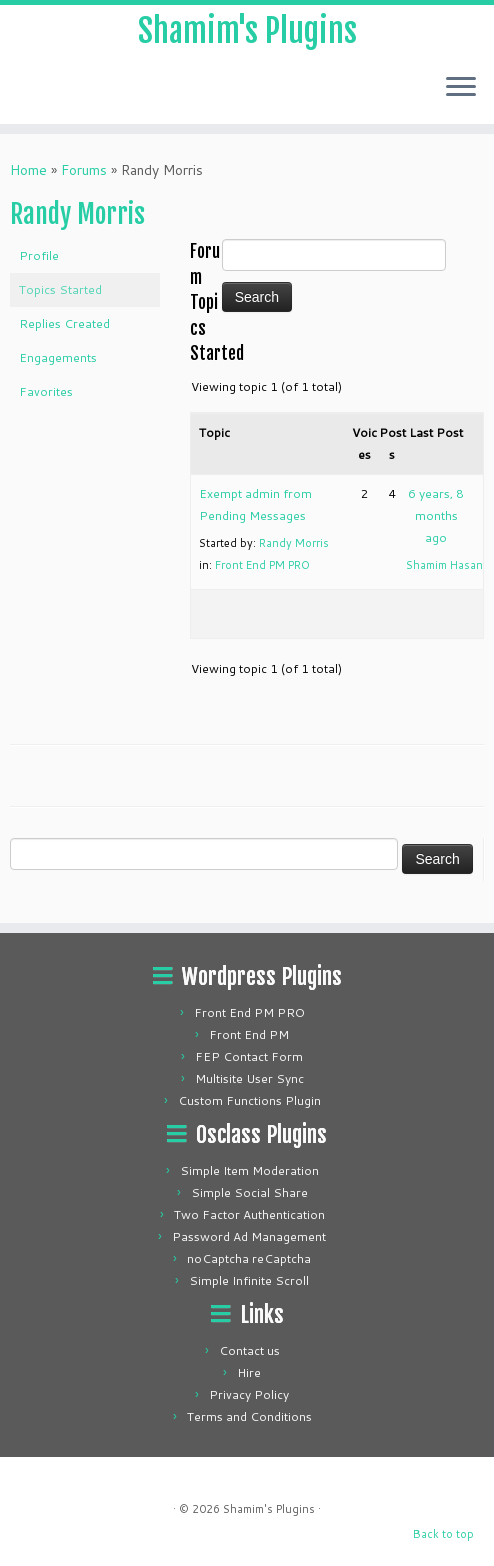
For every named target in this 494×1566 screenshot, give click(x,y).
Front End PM (249, 1034)
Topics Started (60, 289)
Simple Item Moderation (249, 1170)
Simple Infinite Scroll (249, 1280)
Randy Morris (77, 214)
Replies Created (64, 323)
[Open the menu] (461, 88)
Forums (84, 170)
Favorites (46, 391)
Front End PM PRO (262, 565)
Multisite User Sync (249, 1078)
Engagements (58, 357)
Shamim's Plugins (247, 31)
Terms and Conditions (249, 1416)
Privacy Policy (249, 1394)
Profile (39, 255)
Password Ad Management (249, 1236)
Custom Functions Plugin (249, 1100)
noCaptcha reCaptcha (249, 1258)
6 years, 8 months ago (436, 515)
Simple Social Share (249, 1192)
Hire (249, 1372)
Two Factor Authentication (249, 1214)
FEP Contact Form (249, 1056)
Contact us (249, 1350)
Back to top (443, 1534)
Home (28, 170)
